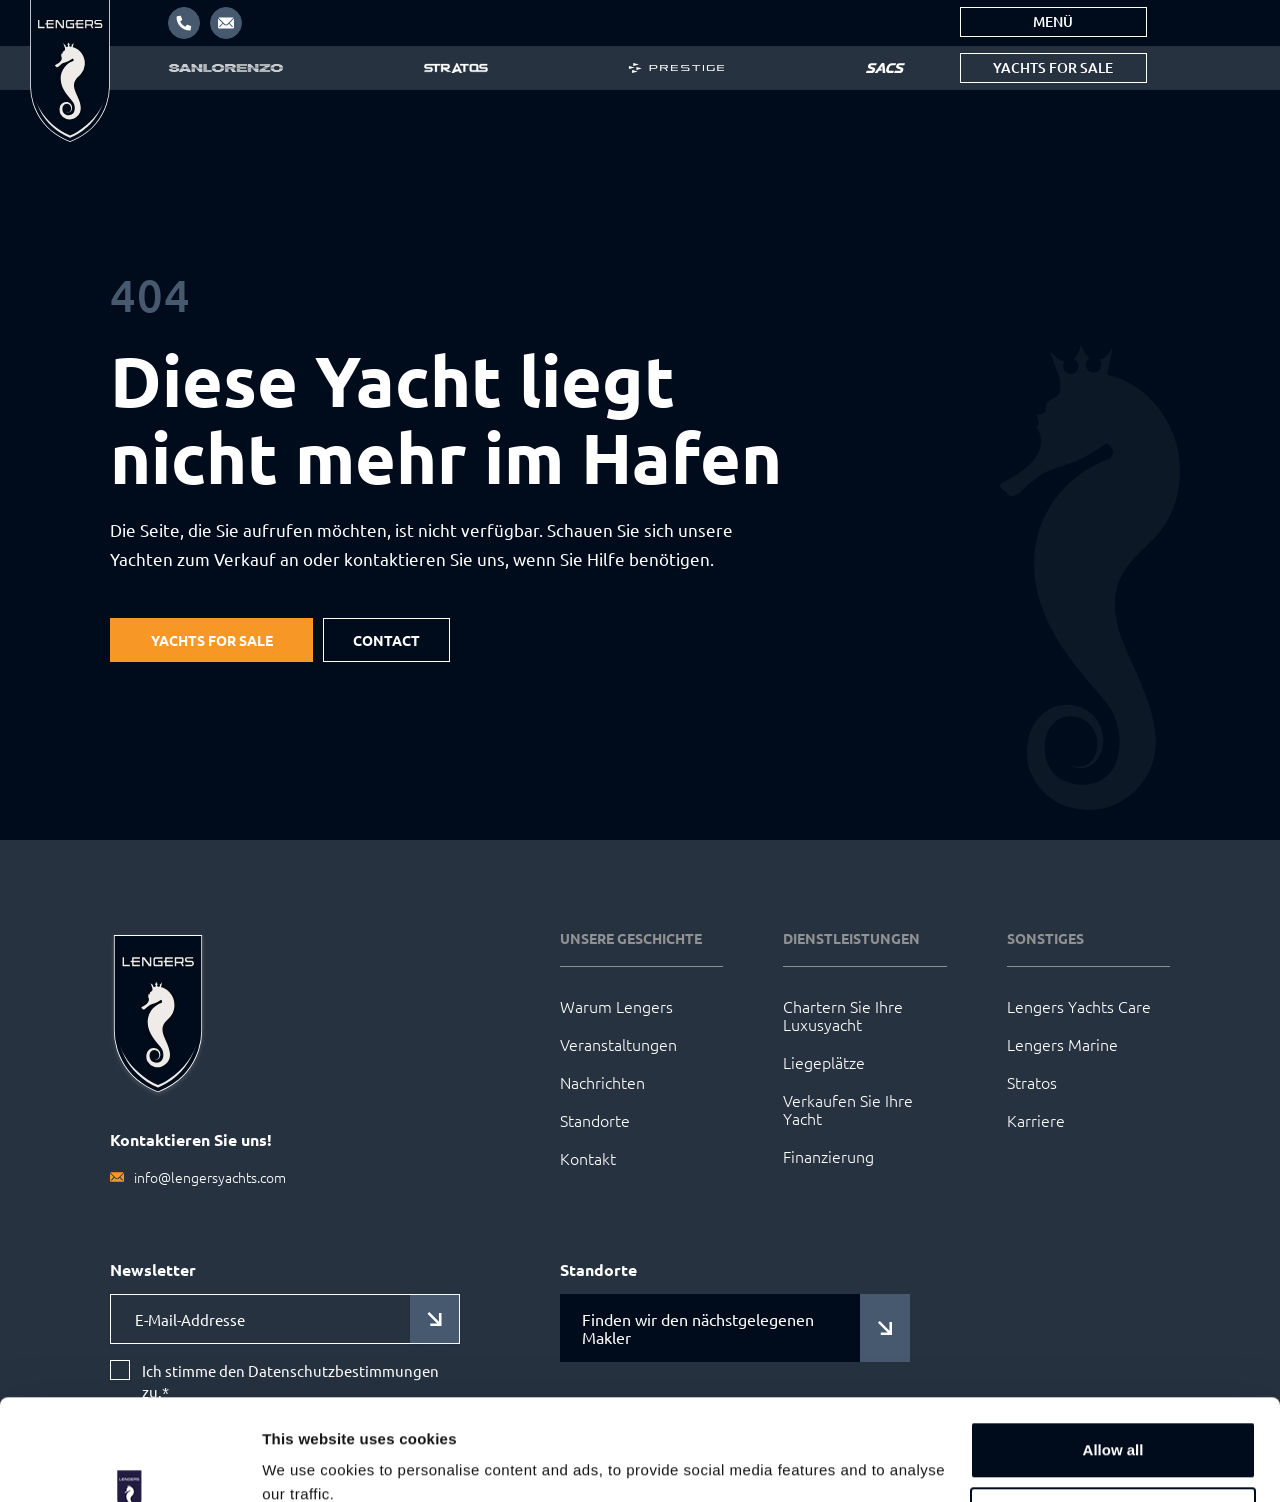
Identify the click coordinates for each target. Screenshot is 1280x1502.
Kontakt (588, 1158)
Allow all (1113, 1363)
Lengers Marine (1062, 1044)
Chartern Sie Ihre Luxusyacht (843, 1015)
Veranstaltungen (618, 1044)
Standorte (595, 1120)
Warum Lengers (616, 1006)
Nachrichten (602, 1082)
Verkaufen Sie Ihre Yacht (848, 1109)
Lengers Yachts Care (1079, 1006)
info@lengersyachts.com (210, 1177)
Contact (386, 640)
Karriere (1036, 1120)
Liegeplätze (824, 1062)
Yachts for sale (1053, 67)
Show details (308, 1462)
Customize (1114, 1428)
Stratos (1032, 1082)
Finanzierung (828, 1156)
